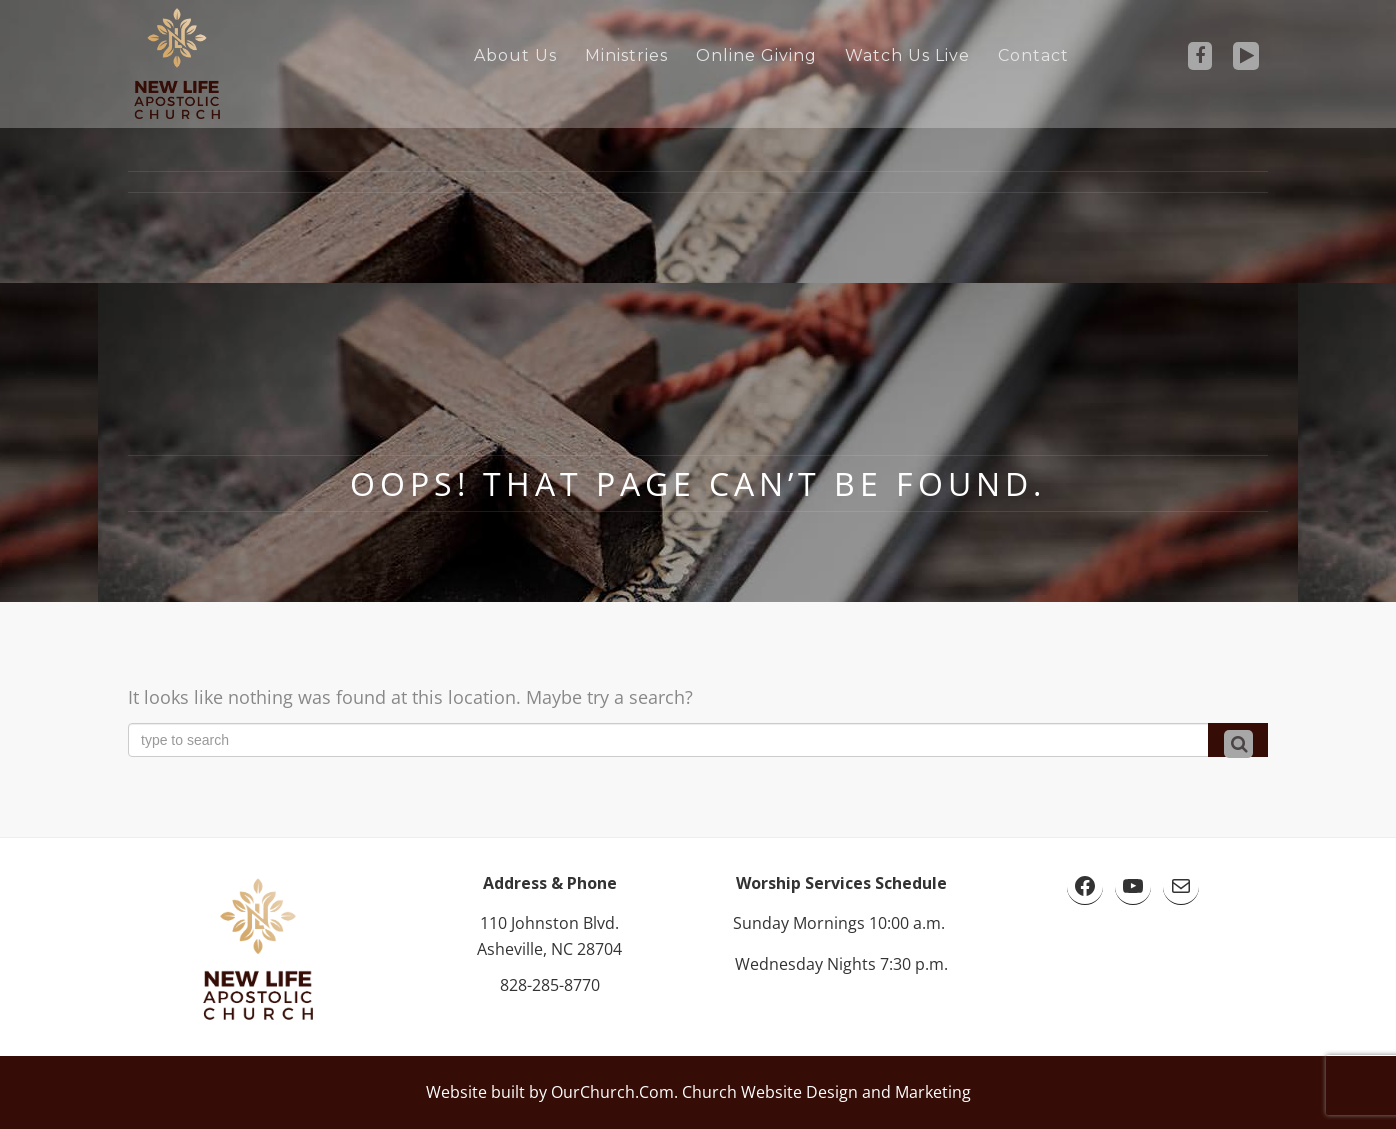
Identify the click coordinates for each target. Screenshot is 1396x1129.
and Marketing (914, 1092)
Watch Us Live (907, 55)
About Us (515, 55)
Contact (1033, 55)
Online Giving (756, 55)
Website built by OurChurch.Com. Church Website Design (642, 1092)
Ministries (626, 55)
